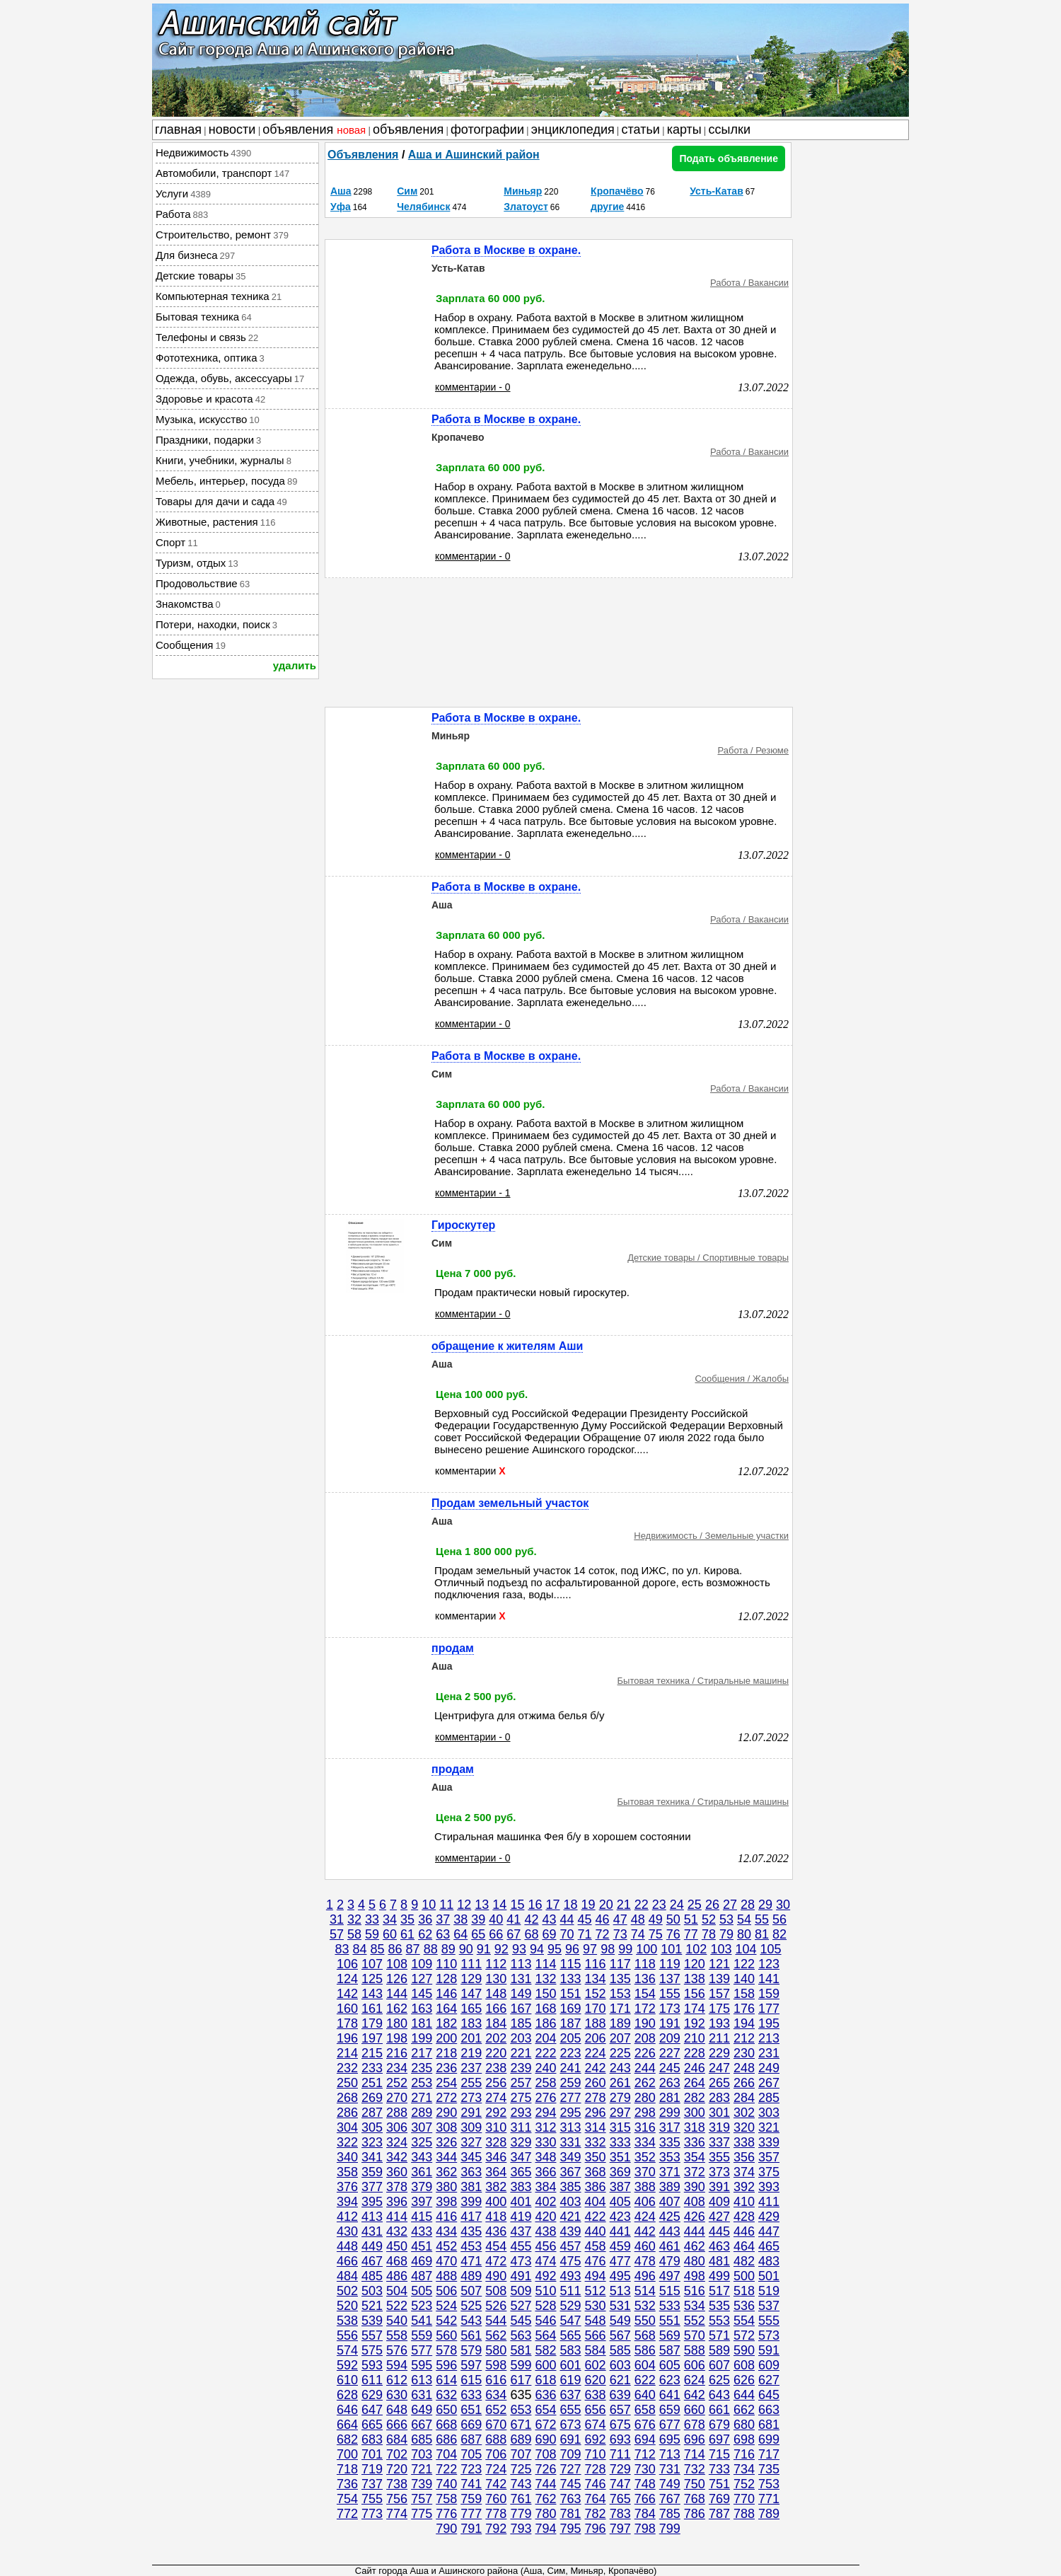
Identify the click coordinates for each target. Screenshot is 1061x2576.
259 (570, 2083)
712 (645, 2454)
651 (471, 2410)
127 (421, 1979)
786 (694, 2514)
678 (694, 2425)
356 (744, 2157)
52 (709, 1919)
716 (744, 2454)
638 (595, 2395)
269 (372, 2098)
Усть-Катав (716, 191)
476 (595, 2261)
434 (446, 2231)
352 (645, 2157)
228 (694, 2053)
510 (545, 2291)
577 (421, 2350)
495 (620, 2276)
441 (620, 2231)
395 (372, 2202)
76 (673, 1934)
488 (446, 2276)
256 (495, 2083)
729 (620, 2469)
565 (570, 2335)
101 (671, 1949)
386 (595, 2187)
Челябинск (423, 206)
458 (595, 2246)
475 (570, 2261)
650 (446, 2410)
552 (694, 2321)
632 (446, 2395)
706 (495, 2454)
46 (603, 1919)
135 (620, 1979)
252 (396, 2083)
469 (421, 2261)
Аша (341, 191)
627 (768, 2380)
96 (572, 1949)
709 (570, 2454)
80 (744, 1934)
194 (744, 2023)
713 (669, 2454)
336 (694, 2142)
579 (471, 2350)
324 (396, 2142)
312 (545, 2127)
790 (446, 2529)
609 (768, 2365)
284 (744, 2098)
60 (390, 1934)
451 (421, 2246)
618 (545, 2380)
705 (471, 2454)
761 (520, 2499)
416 (446, 2217)
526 (495, 2306)
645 (768, 2395)
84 (359, 1949)
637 (570, 2395)
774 (396, 2514)
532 (645, 2306)
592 (347, 2365)
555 (768, 2321)
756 (396, 2499)
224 (595, 2053)
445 (719, 2231)
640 (645, 2395)
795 (570, 2529)
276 (545, 2098)
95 (554, 1949)
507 (471, 2291)
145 (421, 1994)
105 (771, 1949)
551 (669, 2321)
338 (744, 2142)
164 (446, 2009)
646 (347, 2410)
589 (719, 2350)
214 (347, 2053)
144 (396, 1994)
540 (396, 2321)
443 (669, 2231)
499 (719, 2276)
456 (545, 2246)
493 (570, 2276)
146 (446, 1994)
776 (446, 2514)
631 (421, 2395)
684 (396, 2439)
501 (768, 2276)
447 (768, 2231)
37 (443, 1919)
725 (520, 2469)
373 (719, 2172)
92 (501, 1949)
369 (620, 2172)
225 (620, 2053)
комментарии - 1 (473, 1193)
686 (446, 2439)
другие (607, 206)
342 (396, 2157)
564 (545, 2335)
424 (645, 2217)
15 (517, 1905)
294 (545, 2113)
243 (620, 2068)
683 (372, 2439)
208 (645, 2038)
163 (421, 2009)
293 (520, 2113)
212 (744, 2038)
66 (496, 1934)
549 (620, 2321)
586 (645, 2350)
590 (744, 2350)
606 (694, 2365)
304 (347, 2127)
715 (719, 2454)
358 (347, 2172)
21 (624, 1905)
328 (495, 2142)
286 (347, 2113)
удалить (294, 665)
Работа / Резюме (753, 750)
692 (595, 2439)
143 (372, 1994)
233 (372, 2068)
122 (744, 1964)
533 (669, 2306)
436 (495, 2231)
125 (372, 1979)
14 (499, 1905)
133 (570, 1979)
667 (421, 2425)
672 (545, 2425)
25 (695, 1905)
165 (471, 2009)
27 (730, 1905)
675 (620, 2425)
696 (694, 2439)
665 (372, 2425)
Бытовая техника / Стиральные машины (703, 1680)
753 (768, 2484)
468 (396, 2261)
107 (372, 1964)
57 (337, 1934)
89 (448, 1949)
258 (545, 2083)
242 (595, 2068)
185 (520, 2023)
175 (719, 2009)
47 (620, 1919)
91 (484, 1949)
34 (390, 1919)
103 (720, 1949)
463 (719, 2246)
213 (768, 2038)
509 (520, 2291)
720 (396, 2469)
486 (396, 2276)
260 (595, 2083)
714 (694, 2454)
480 (694, 2261)
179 (372, 2023)
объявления (314, 129)
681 (768, 2425)
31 (337, 1919)
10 (429, 1905)
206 (595, 2038)
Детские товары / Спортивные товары (708, 1257)
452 (446, 2246)
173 (669, 2009)
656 (595, 2410)
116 (595, 1964)
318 (694, 2127)
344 (446, 2157)
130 (495, 1979)
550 (645, 2321)
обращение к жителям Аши (507, 1346)
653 (520, 2410)
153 (620, 1994)
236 (446, 2068)
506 (446, 2291)
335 (669, 2142)
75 (656, 1934)
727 (570, 2469)
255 (471, 2083)
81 (762, 1934)
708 (545, 2454)
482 (744, 2261)
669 (471, 2425)
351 (620, 2157)
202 (495, 2038)
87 (413, 1949)
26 (712, 1905)
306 (396, 2127)
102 (696, 1949)
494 (595, 2276)
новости (232, 129)
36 (425, 1919)
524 (446, 2306)
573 (768, 2335)
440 (595, 2231)
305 (372, 2127)
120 (694, 1964)
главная (178, 129)
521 (372, 2306)
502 (347, 2291)
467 (372, 2261)
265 (719, 2083)
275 (520, 2098)
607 (719, 2365)
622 (645, 2380)
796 (595, 2529)
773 (372, 2514)
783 (620, 2514)
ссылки (729, 129)
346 (495, 2157)
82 (779, 1934)
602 (595, 2365)
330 (545, 2142)
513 (620, 2291)
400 (495, 2202)
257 (520, 2083)
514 (645, 2291)
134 (595, 1979)
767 (669, 2499)
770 (744, 2499)
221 (520, 2053)
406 (645, 2202)
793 (520, 2529)
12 (464, 1905)
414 (396, 2217)
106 (347, 1964)
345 (471, 2157)
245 (669, 2068)
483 (768, 2261)
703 (421, 2454)
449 (372, 2246)
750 (694, 2484)
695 (669, 2439)
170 (595, 2009)
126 (396, 1979)
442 (645, 2231)
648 (396, 2410)
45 (585, 1919)
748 (645, 2484)
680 (744, 2425)
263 (669, 2083)
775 (421, 2514)
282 (694, 2098)
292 (495, 2113)
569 (669, 2335)
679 (719, 2425)
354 (694, 2157)
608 (744, 2365)
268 (347, 2098)
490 (495, 2276)
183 (471, 2023)
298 (645, 2113)
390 (694, 2187)
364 (495, 2172)
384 (545, 2187)
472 (495, 2261)
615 (471, 2380)
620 (595, 2380)
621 (620, 2380)
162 (396, 2009)
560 (446, 2335)
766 (645, 2499)
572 (744, 2335)
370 (645, 2172)
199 (421, 2038)
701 (372, 2454)
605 (669, 2365)
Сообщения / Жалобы (742, 1378)
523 (421, 2306)
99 (625, 1949)
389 (669, 2187)
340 (347, 2157)
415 (421, 2217)
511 (570, 2291)
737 (372, 2484)
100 (646, 1949)
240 (545, 2068)
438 (545, 2231)
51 (691, 1919)
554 (744, 2321)
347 (520, 2157)
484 (347, 2276)
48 (638, 1919)
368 (595, 2172)
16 (535, 1905)
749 (669, 2484)
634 (495, 2395)
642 (694, 2395)
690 (545, 2439)
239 (520, 2068)
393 (768, 2187)
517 (719, 2291)
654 (545, 2410)
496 (645, 2276)
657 (620, 2410)
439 (570, 2231)
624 (694, 2380)
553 (719, 2321)
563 (520, 2335)
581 (520, 2350)
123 (768, 1964)
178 (347, 2023)
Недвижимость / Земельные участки (711, 1535)
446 (744, 2231)
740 (446, 2484)
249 (768, 2068)
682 (347, 2439)
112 (495, 1964)
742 (495, 2484)
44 (567, 1919)
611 (372, 2380)
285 (768, 2098)
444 (694, 2231)
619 (570, 2380)
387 (620, 2187)
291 (471, 2113)
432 (396, 2231)
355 (719, 2157)
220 (495, 2053)
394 (347, 2202)
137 (669, 1979)
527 (520, 2306)
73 (620, 1934)
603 (620, 2365)
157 (719, 1994)
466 (347, 2261)
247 (719, 2068)
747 (620, 2484)
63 (443, 1934)
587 (669, 2350)
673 (570, 2425)
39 (478, 1919)
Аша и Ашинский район (474, 155)
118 (645, 1964)
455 (520, 2246)
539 (372, 2321)
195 (768, 2023)
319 (719, 2127)
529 (570, 2306)
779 (520, 2514)
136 (645, 1979)
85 (378, 1949)
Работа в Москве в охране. (506, 250)
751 (719, 2484)
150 (545, 1994)
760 (495, 2499)
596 (446, 2365)
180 (396, 2023)
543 (471, 2321)
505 (421, 2291)
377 (372, 2187)
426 (694, 2217)
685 (421, 2439)
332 (595, 2142)
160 (347, 2009)
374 (744, 2172)
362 (446, 2172)
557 (372, 2335)
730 (645, 2469)
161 (372, 2009)
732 (694, 2469)
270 (396, 2098)
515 (669, 2291)
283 (719, 2098)
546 (545, 2321)
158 (744, 1994)
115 (570, 1964)
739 (421, 2484)
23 (659, 1905)
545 (520, 2321)
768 (694, 2499)
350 (595, 2157)
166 (495, 2009)
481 (719, 2261)
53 (726, 1919)
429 (768, 2217)
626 (744, 2380)
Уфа (340, 206)
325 (421, 2142)
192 (694, 2023)
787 (719, 2514)
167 (520, 2009)
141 (768, 1979)
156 (694, 1994)
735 (768, 2469)
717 (768, 2454)
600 (545, 2365)
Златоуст (526, 206)
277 (570, 2098)
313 (570, 2127)
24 (677, 1905)
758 (446, 2499)
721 (421, 2469)
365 (520, 2172)
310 (495, 2127)
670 (495, 2425)
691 (570, 2439)
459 (620, 2246)
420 (545, 2217)
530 (595, 2306)
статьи (641, 129)
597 (471, 2365)
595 (421, 2365)
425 (669, 2217)
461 (669, 2246)
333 (620, 2142)
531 (620, 2306)
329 (520, 2142)
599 (520, 2365)
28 (748, 1905)
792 (495, 2529)
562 (495, 2335)
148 (495, 1994)
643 (719, 2395)
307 (421, 2127)
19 (588, 1905)
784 (645, 2514)
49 (656, 1919)
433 (421, 2231)
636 (545, 2395)
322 (347, 2142)
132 (545, 1979)
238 (495, 2068)
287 (372, 2113)
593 (372, 2365)
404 (595, 2202)
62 (425, 1934)
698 (744, 2439)
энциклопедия (573, 129)
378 (396, 2187)
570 (694, 2335)
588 (694, 2350)
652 (495, 2410)
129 (471, 1979)
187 (570, 2023)
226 (645, 2053)
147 (471, 1994)
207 (620, 2038)
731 (669, 2469)
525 (471, 2306)
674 (595, 2425)
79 (726, 1934)
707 (520, 2454)
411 (768, 2202)
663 (768, 2410)
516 (694, 2291)
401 (520, 2202)
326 (446, 2142)
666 (396, 2425)
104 (745, 1949)
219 (471, 2053)
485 (372, 2276)
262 (645, 2083)
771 (768, 2499)
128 (446, 1979)
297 (620, 2113)
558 (396, 2335)
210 (694, 2038)
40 (496, 1919)
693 (620, 2439)
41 (513, 1919)
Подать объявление (728, 158)
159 (768, 1994)
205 (570, 2038)
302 (744, 2113)
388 (645, 2187)
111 (471, 1964)
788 (744, 2514)
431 (372, 2231)
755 (372, 2499)
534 (694, 2306)
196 (347, 2038)
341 (372, 2157)
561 (471, 2335)
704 (446, 2454)
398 (446, 2202)
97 (590, 1949)
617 (520, 2380)
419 (520, 2217)
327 (471, 2142)
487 (421, 2276)
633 (471, 2395)
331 (570, 2142)
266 (744, 2083)
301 (719, 2113)
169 (570, 2009)
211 (719, 2038)
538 (347, 2321)
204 (545, 2038)
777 (471, 2514)
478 (645, 2261)
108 (396, 1964)
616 (495, 2380)
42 (531, 1919)
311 (520, 2127)
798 (645, 2529)
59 (372, 1934)
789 (768, 2514)
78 (709, 1934)
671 (520, 2425)
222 (545, 2053)
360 (396, 2172)
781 (570, 2514)
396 (396, 2202)
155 (669, 1994)
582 (545, 2350)
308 (446, 2127)
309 (471, 2127)
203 (520, 2038)
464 (744, 2246)
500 (744, 2276)
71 (585, 1934)
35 (407, 1919)
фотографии (487, 129)
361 (421, 2172)
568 (645, 2335)
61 (407, 1934)
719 (372, 2469)
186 (545, 2023)
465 (768, 2246)
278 (595, 2098)
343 (421, 2157)
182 (446, 2023)
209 (669, 2038)
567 (620, 2335)
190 (645, 2023)
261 (620, 2083)
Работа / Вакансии (749, 282)
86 (395, 1949)
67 (513, 1934)
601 (570, 2365)
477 (620, 2261)
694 (645, 2439)
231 (768, 2053)
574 (347, 2350)
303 (768, 2113)
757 (421, 2499)
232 (347, 2068)
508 (495, 2291)
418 (495, 2217)
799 (669, 2529)
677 (669, 2425)
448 (347, 2246)
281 (669, 2098)
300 (694, 2113)
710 (595, 2454)
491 (520, 2276)
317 (669, 2127)
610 (347, 2380)
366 (545, 2172)
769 (719, 2499)
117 (620, 1964)
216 (396, 2053)
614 (446, 2380)
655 (570, 2410)
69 (549, 1934)
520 (347, 2306)
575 (372, 2350)
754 (347, 2499)
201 (471, 2038)
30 (783, 1905)
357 (768, 2157)
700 (347, 2454)
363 (471, 2172)
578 (446, 2350)
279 (620, 2098)
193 (719, 2023)
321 (768, 2127)
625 (719, 2380)
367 (570, 2172)
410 (744, 2202)
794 (545, 2529)
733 (719, 2469)
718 (347, 2469)
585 (620, 2350)
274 (495, 2098)
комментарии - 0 (473, 387)
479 (669, 2261)
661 (719, 2410)
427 (719, 2217)
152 (595, 1994)
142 (347, 1994)
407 (669, 2202)
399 (471, 2202)
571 (719, 2335)
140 (744, 1979)
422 (595, 2217)
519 (768, 2291)
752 (744, 2484)
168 (545, 2009)
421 (570, 2217)
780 (545, 2514)
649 (421, 2410)
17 (552, 1905)
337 (719, 2142)
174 (694, 2009)
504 (396, 2291)
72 (603, 1934)
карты (684, 129)
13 (482, 1905)
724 (495, 2469)
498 (694, 2276)
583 (570, 2350)
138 (694, 1979)
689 (520, 2439)
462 (694, 2246)
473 (520, 2261)
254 (446, 2083)
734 (744, 2469)
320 (744, 2127)
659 (669, 2410)
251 (372, 2083)
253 (421, 2083)
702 (396, 2454)
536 (744, 2306)
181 (421, 2023)
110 (446, 1964)
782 (595, 2514)
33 (372, 1919)
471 (471, 2261)
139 (719, 1979)
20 (606, 1905)
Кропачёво (617, 191)
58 (354, 1934)
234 (396, 2068)
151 (570, 1994)
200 (446, 2038)
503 (372, 2291)
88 (431, 1949)
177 (768, 2009)
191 (669, 2023)
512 (595, 2291)
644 (744, 2395)
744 (545, 2484)
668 (446, 2425)
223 (570, 2053)
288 (396, 2113)
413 (372, 2217)
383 (520, 2187)
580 (495, 2350)
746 (595, 2484)
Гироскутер (463, 1225)
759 (471, 2499)
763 (570, 2499)
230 (744, 2053)
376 (347, 2187)
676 (645, 2425)
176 (744, 2009)
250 (347, 2083)
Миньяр (523, 191)
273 (471, 2098)
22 (641, 1905)
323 (372, 2142)
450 (396, 2246)
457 (570, 2246)
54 (744, 1919)
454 (495, 2246)
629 (372, 2395)
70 (567, 1934)
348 (545, 2157)
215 (372, 2053)
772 (347, 2514)
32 (354, 1919)
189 (620, 2023)
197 (372, 2038)
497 (669, 2276)
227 (669, 2053)
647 (372, 2410)
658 (645, 2410)
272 (446, 2098)
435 (471, 2231)
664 (347, 2425)
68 (531, 1934)
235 (421, 2068)
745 (570, 2484)
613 (421, 2380)
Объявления (362, 155)
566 (595, 2335)
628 (347, 2395)
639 (620, 2395)
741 (471, 2484)
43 (549, 1919)
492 (545, 2276)
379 (421, 2187)
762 (545, 2499)
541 (421, 2321)
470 (446, 2261)
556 (347, 2335)
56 (779, 1919)
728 (595, 2469)
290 (446, 2113)
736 (347, 2484)
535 (719, 2306)
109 (421, 1964)
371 (669, 2172)
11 (446, 1905)
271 (421, 2098)
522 (396, 2306)
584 (595, 2350)
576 (396, 2350)
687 (471, 2439)
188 (595, 2023)
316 (645, 2127)
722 (446, 2469)
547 (570, 2321)
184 (495, 2023)
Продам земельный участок (510, 1503)
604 (645, 2365)
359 (372, 2172)
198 (396, 2038)
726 (545, 2469)
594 (396, 2365)
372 (694, 2172)
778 (495, 2514)
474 (545, 2261)
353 (669, 2157)
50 (673, 1919)
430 (347, 2231)
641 (669, 2395)
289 (421, 2113)
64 (460, 1934)
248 (744, 2068)
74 (638, 1934)
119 (669, 1964)
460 (645, 2246)
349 (570, 2157)
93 (519, 1949)
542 (446, 2321)
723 (471, 2469)
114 (545, 1964)
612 (396, 2380)
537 (768, 2306)
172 (645, 2009)
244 (645, 2068)
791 (471, 2529)
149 (520, 1994)
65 (478, 1934)
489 (471, 2276)
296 (595, 2113)
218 (446, 2053)
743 (520, 2484)
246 (694, 2068)
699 (768, 2439)
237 (471, 2068)
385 (570, 2187)
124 (347, 1979)
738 (396, 2484)
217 (421, 2053)
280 (645, 2098)
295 (570, 2113)
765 (620, 2499)
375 (768, 2172)
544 (495, 2321)
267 (768, 2083)
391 (719, 2187)
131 (520, 1979)
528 (545, 2306)
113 (520, 1964)
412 (347, 2217)
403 (570, 2202)
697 (719, 2439)
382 (495, 2187)
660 (694, 2410)
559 (421, 2335)
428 (744, 2217)
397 (421, 2202)
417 (471, 2217)
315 (620, 2127)
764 (595, 2499)
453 (471, 2246)
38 (460, 1919)
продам (452, 1648)
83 (342, 1949)
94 (537, 1949)
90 (466, 1949)
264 (694, 2083)
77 (691, 1934)
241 (570, 2068)
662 (744, 2410)
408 (694, 2202)
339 (768, 2142)
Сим (407, 191)
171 (620, 2009)
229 (719, 2053)
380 (446, 2187)
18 (571, 1905)
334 (645, 2142)
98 (608, 1949)
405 (620, 2202)
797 (620, 2529)
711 (620, 2454)
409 (719, 2202)
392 (744, 2187)
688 (495, 2439)
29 (765, 1905)
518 (744, 2291)
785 (669, 2514)
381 (471, 2187)
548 (595, 2321)
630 (396, 2395)
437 (520, 2231)
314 (595, 2127)
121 (719, 1964)
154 (645, 1994)
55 (762, 1919)
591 (768, 2350)
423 (620, 2217)
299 (669, 2113)
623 (669, 2380)
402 (545, 2202)
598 (495, 2365)
